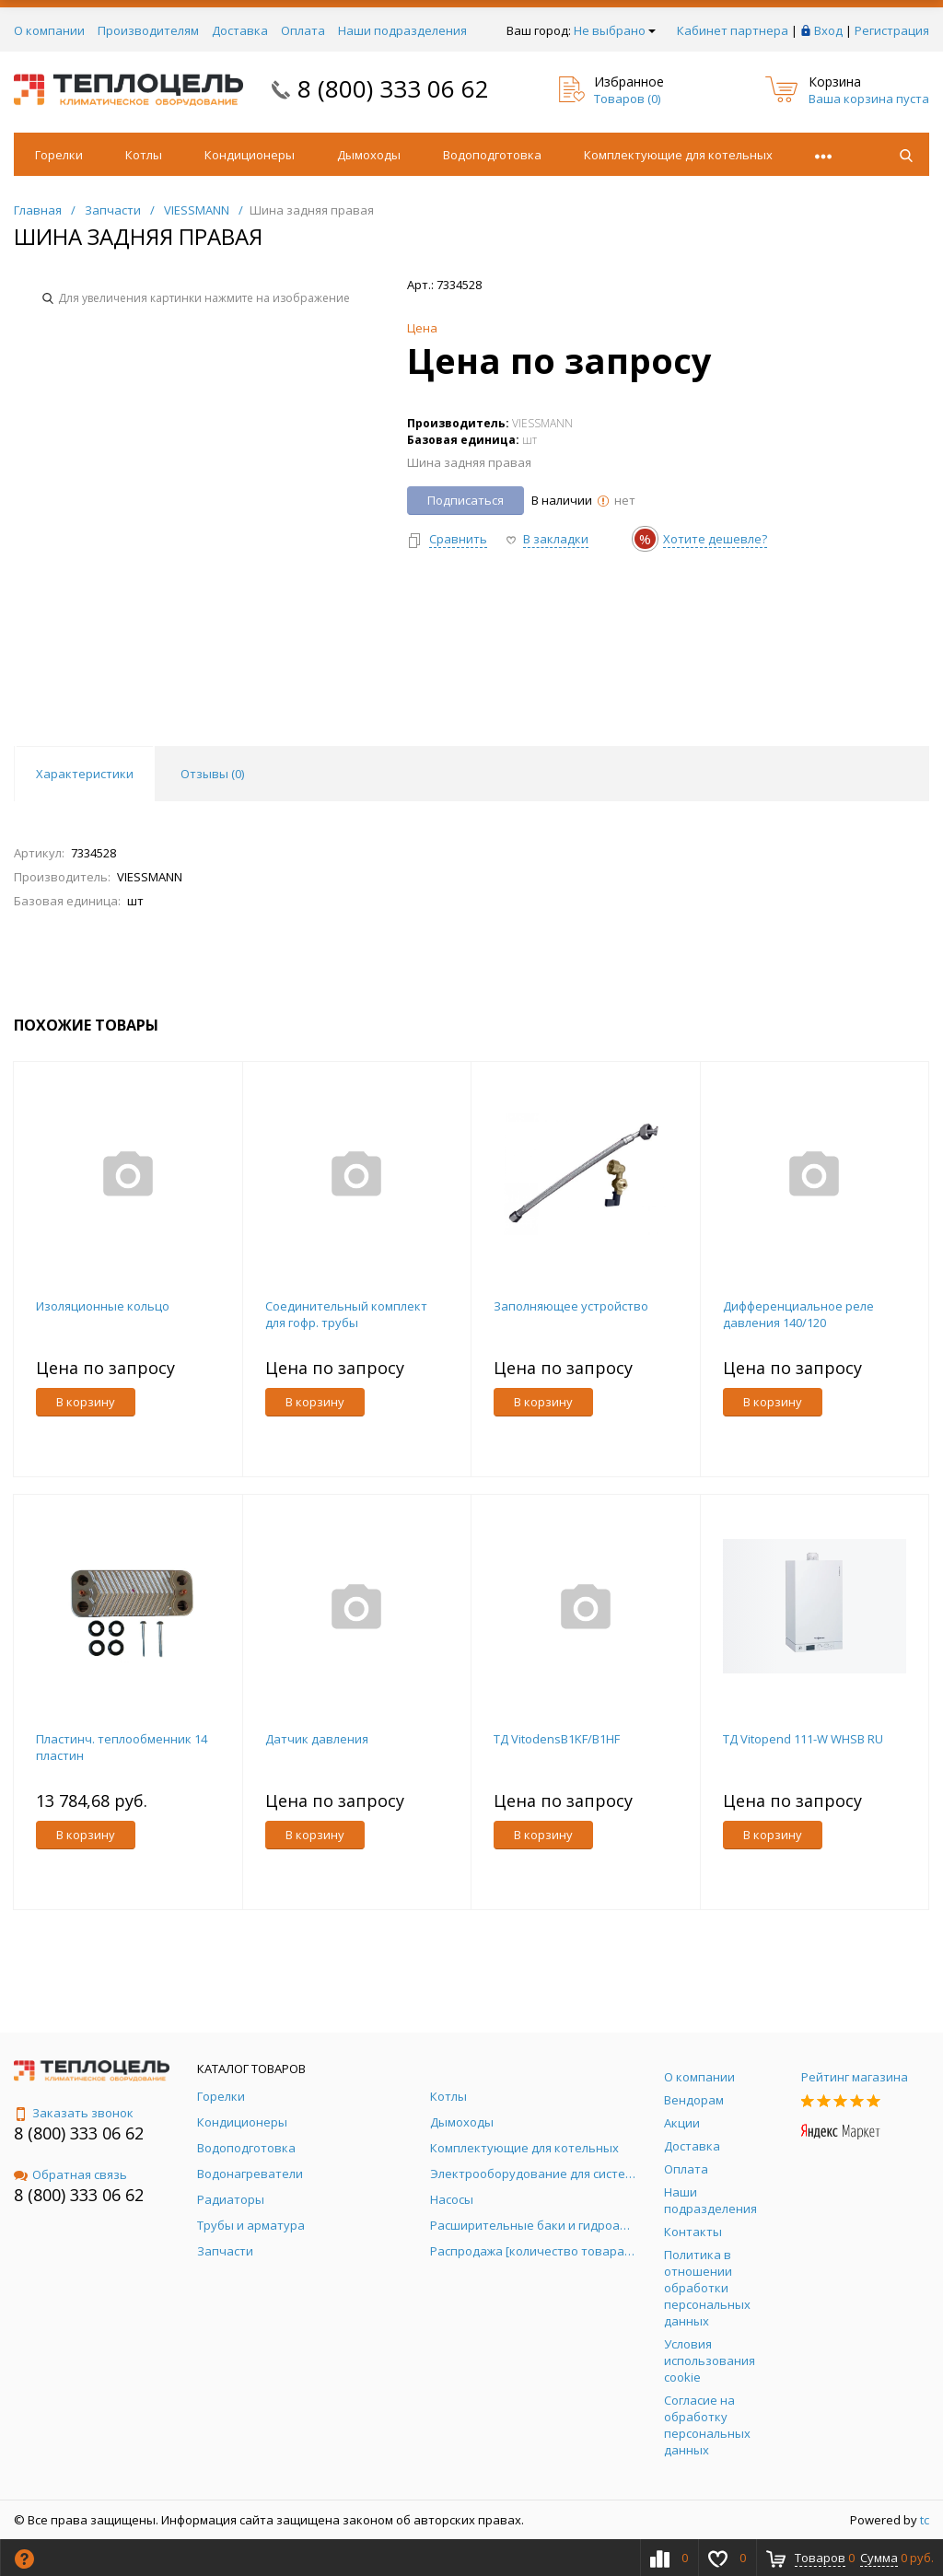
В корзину (85, 1401)
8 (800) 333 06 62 (393, 88)
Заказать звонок (74, 2112)
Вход (828, 30)
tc (924, 2520)
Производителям (148, 30)
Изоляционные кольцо (102, 1306)
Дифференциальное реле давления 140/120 (798, 1314)
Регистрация (892, 30)
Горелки (59, 154)
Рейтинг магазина (854, 2077)
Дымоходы (369, 154)
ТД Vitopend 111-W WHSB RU (803, 1739)
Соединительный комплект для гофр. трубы (346, 1314)
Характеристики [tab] (85, 773)
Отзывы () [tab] (212, 773)
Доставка (240, 30)
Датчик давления (316, 1739)
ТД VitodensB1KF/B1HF (557, 1739)
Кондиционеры (249, 154)
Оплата (303, 30)
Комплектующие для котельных (678, 154)
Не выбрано (615, 30)
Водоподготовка (492, 154)
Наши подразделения (402, 30)
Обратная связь (70, 2174)
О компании (49, 30)
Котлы (143, 154)
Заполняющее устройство (571, 1306)
